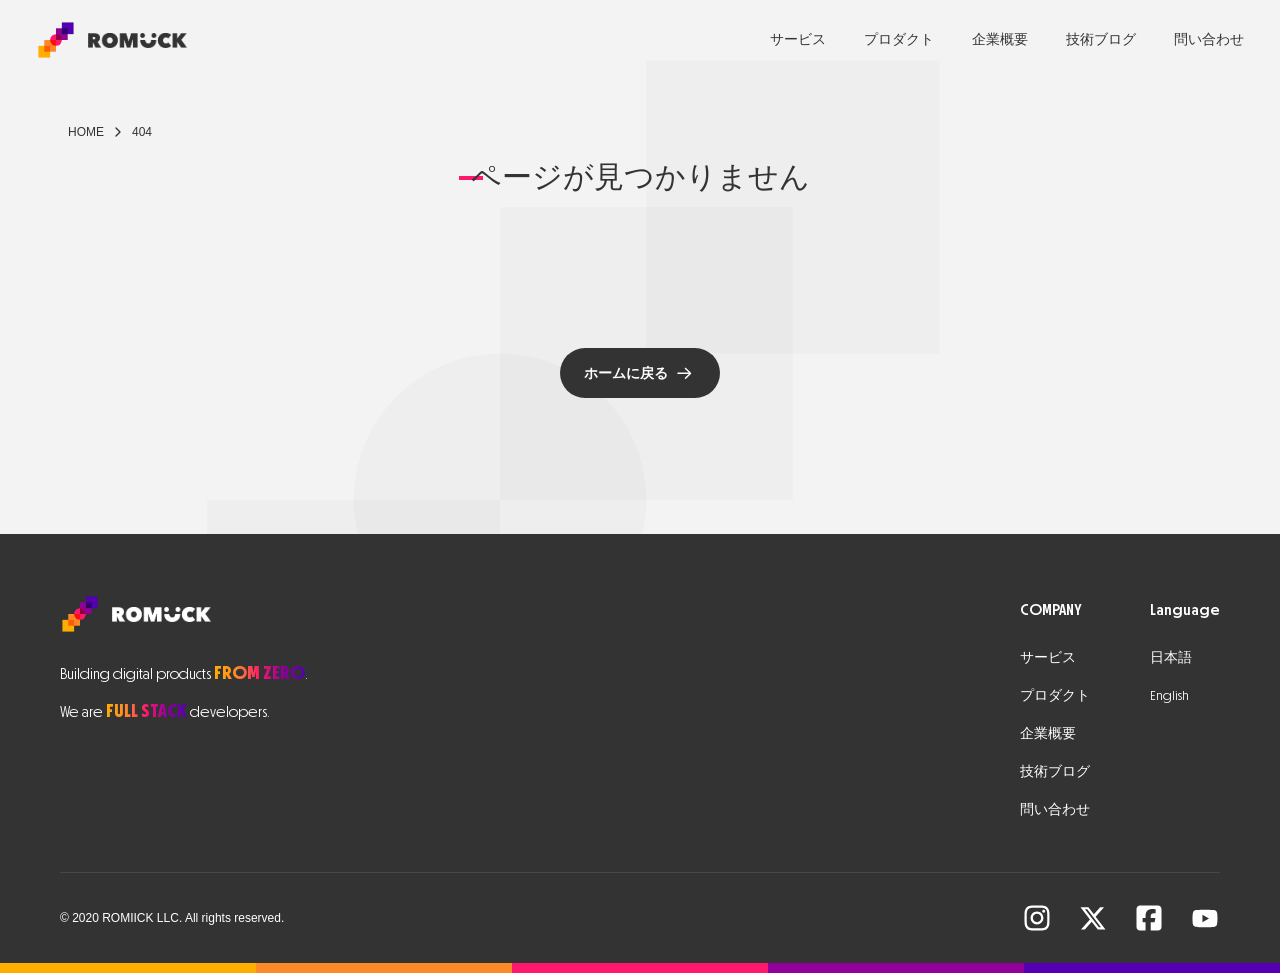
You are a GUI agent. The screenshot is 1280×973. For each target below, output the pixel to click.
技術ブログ (1101, 39)
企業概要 (1000, 39)
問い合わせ (1209, 39)
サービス (798, 39)
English (1169, 695)
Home (86, 132)
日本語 (1171, 657)
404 (142, 132)
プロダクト (899, 39)
